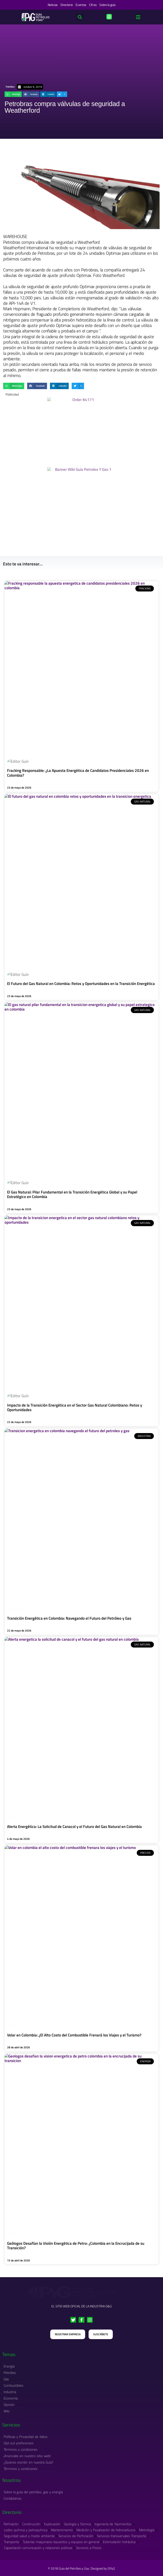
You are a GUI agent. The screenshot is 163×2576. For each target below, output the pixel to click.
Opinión (9, 2393)
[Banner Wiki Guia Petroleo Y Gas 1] (81, 484)
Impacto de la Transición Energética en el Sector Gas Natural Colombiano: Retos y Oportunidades (74, 1396)
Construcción (31, 2512)
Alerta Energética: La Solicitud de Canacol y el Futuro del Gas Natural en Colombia (74, 1815)
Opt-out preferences (19, 2431)
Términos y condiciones (20, 2438)
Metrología (146, 2518)
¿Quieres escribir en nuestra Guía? (28, 2450)
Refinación (11, 2512)
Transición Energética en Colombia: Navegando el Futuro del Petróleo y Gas (69, 1607)
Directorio (66, 4)
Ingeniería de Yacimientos (113, 2512)
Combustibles (13, 2374)
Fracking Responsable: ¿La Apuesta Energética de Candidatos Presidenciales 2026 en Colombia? (78, 761)
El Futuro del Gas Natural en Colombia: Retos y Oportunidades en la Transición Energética (81, 972)
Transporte (11, 2530)
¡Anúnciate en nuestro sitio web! (27, 2444)
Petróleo (10, 86)
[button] (138, 17)
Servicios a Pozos (88, 2536)
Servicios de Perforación (75, 2524)
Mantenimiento (62, 2518)
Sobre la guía (107, 4)
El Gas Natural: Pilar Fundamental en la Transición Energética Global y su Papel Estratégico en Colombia (72, 1183)
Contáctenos (12, 2487)
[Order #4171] (81, 426)
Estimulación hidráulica (119, 2530)
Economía (11, 2386)
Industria (11, 2380)
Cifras (93, 4)
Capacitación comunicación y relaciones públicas (38, 2536)
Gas (7, 2367)
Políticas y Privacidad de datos (25, 2425)
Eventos (81, 4)
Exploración (52, 2512)
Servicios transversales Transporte (121, 2524)
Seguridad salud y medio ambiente (29, 2524)
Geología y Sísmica (77, 2512)
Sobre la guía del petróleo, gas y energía (33, 2480)
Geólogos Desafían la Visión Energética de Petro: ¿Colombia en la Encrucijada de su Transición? (75, 2234)
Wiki (7, 2399)
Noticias (53, 4)
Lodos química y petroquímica (25, 2518)
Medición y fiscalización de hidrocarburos (105, 2518)
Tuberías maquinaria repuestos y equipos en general (61, 2530)
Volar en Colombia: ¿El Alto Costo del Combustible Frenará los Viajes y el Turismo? (74, 2024)
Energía (9, 2354)
